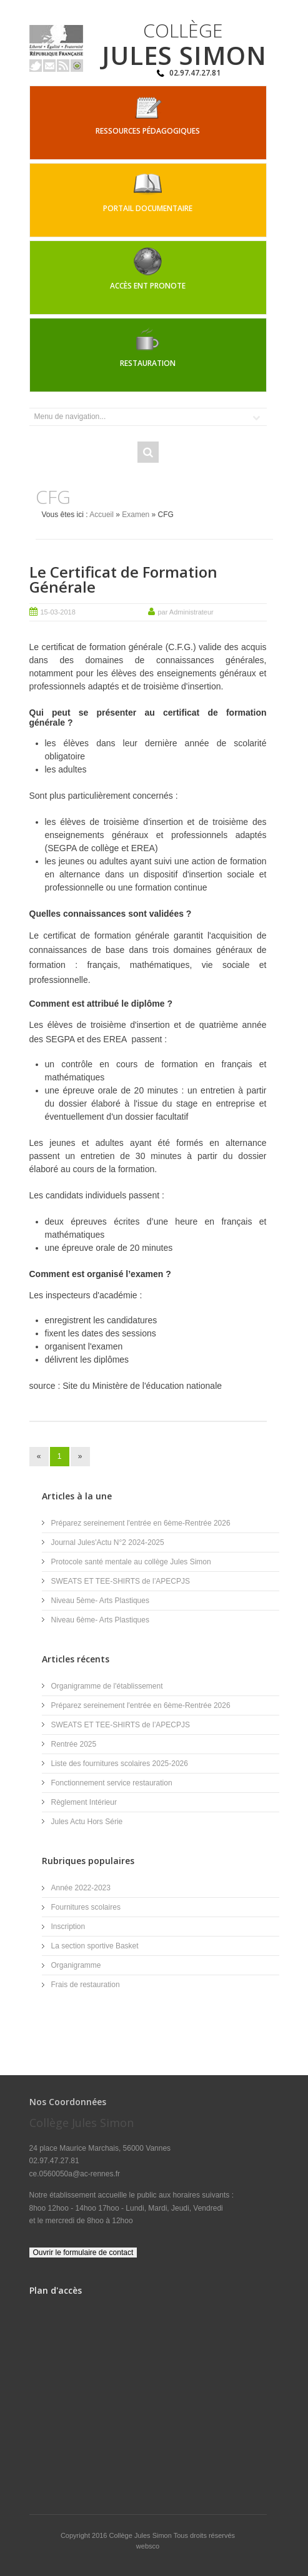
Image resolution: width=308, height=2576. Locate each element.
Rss (63, 65)
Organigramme (76, 1965)
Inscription (68, 1926)
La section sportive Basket (95, 1946)
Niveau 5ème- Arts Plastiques (100, 1600)
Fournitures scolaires (86, 1907)
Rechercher (148, 452)
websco (147, 2546)
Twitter (35, 65)
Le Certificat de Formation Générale (123, 579)
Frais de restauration (85, 1984)
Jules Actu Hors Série (87, 1821)
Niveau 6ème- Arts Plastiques (100, 1620)
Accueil (101, 514)
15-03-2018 (58, 612)
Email (49, 65)
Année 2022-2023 (81, 1887)
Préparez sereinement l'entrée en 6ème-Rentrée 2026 (141, 1523)
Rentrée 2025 (74, 1744)
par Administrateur (186, 612)
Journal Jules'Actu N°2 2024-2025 (107, 1542)
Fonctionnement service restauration (111, 1783)
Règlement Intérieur (84, 1802)
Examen (135, 514)
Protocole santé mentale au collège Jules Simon (131, 1561)
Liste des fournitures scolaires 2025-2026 (119, 1763)
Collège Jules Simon (141, 2535)
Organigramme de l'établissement (107, 1686)
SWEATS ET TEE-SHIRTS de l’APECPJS (121, 1581)
